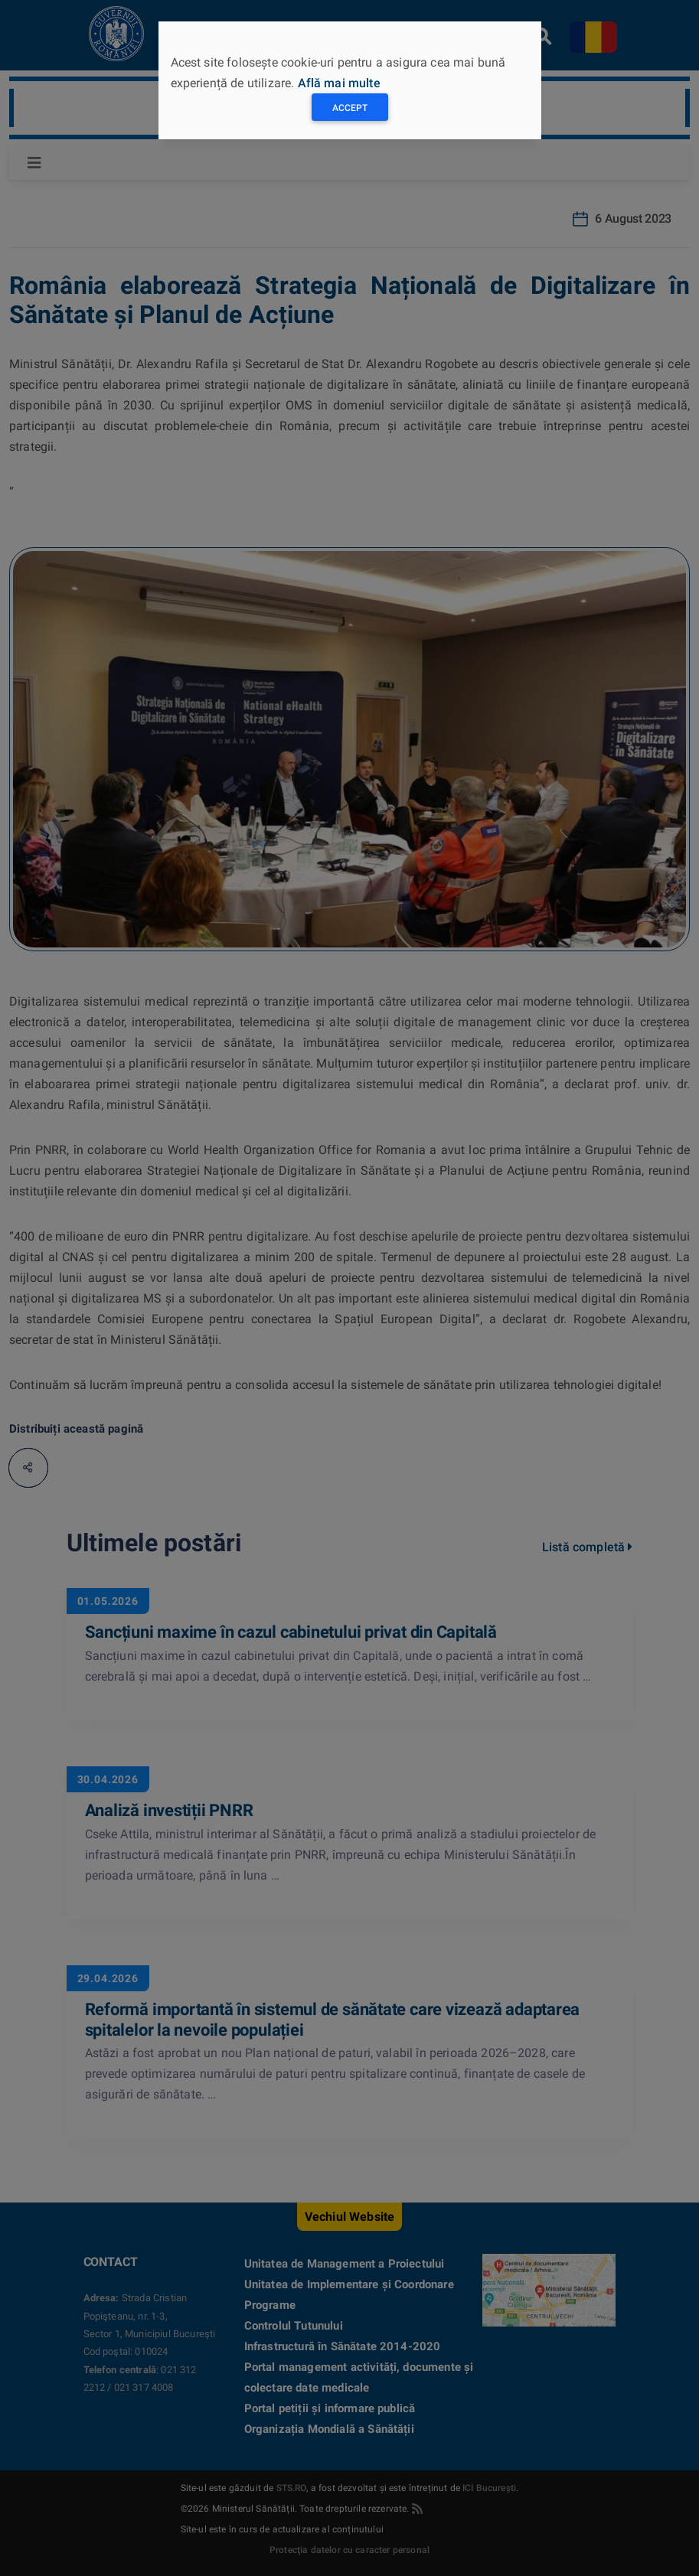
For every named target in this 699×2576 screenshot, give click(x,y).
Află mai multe (339, 83)
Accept (349, 108)
